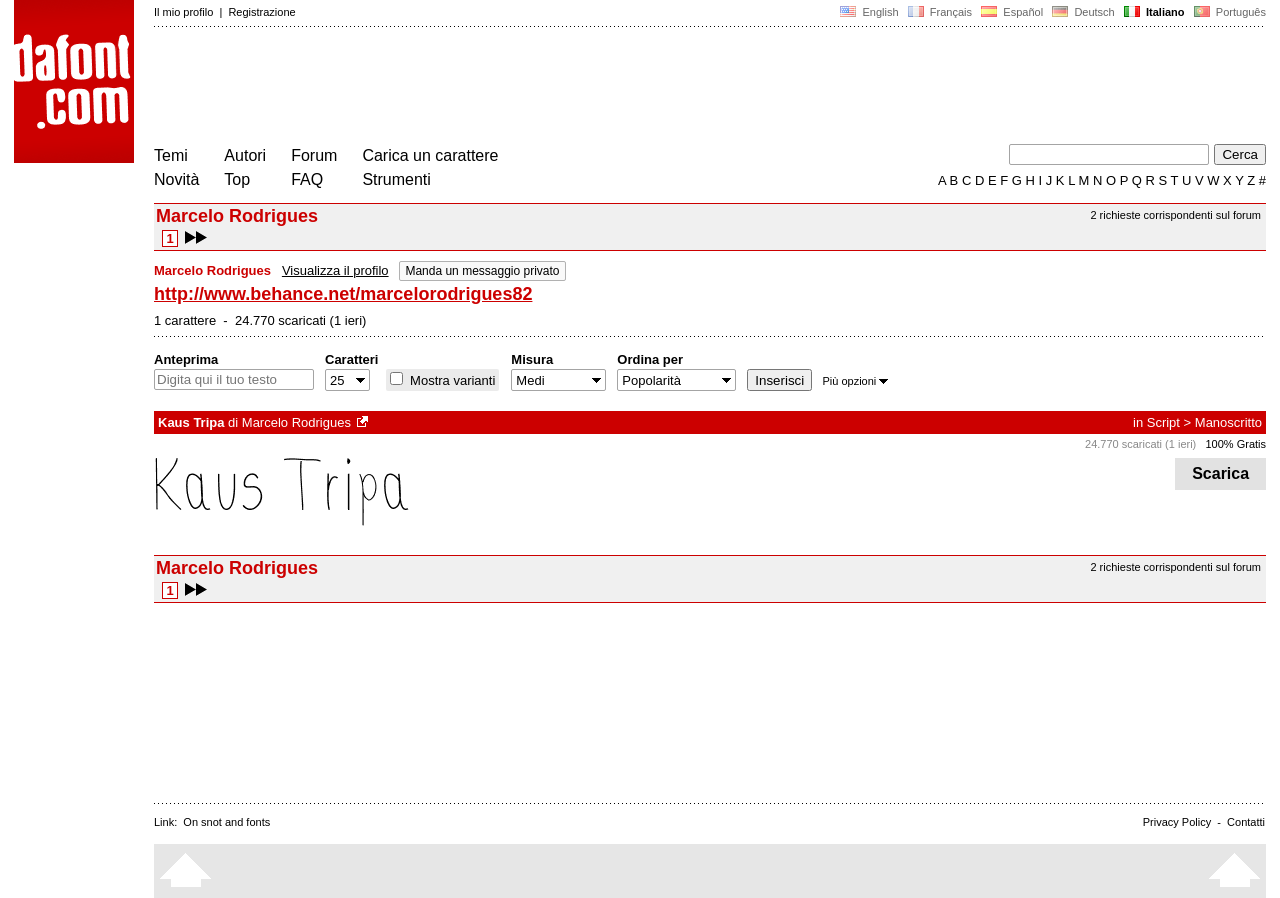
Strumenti (396, 179)
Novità (176, 179)
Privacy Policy (1177, 822)
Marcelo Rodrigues (296, 422)
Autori (245, 155)
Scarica (1220, 473)
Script (1163, 422)
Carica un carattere (430, 155)
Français (940, 12)
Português (1228, 12)
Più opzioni (855, 381)
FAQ (307, 179)
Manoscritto (1228, 422)
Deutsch (1083, 12)
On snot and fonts (226, 822)
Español (1012, 12)
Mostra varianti (450, 380)
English (869, 12)
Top (237, 179)
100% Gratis (1235, 444)
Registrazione (261, 12)
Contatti (1246, 822)
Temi (171, 155)
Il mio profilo (183, 12)
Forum (314, 155)
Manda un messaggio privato (482, 271)
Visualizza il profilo (335, 270)
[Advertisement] (518, 88)
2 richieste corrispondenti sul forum (1175, 215)
